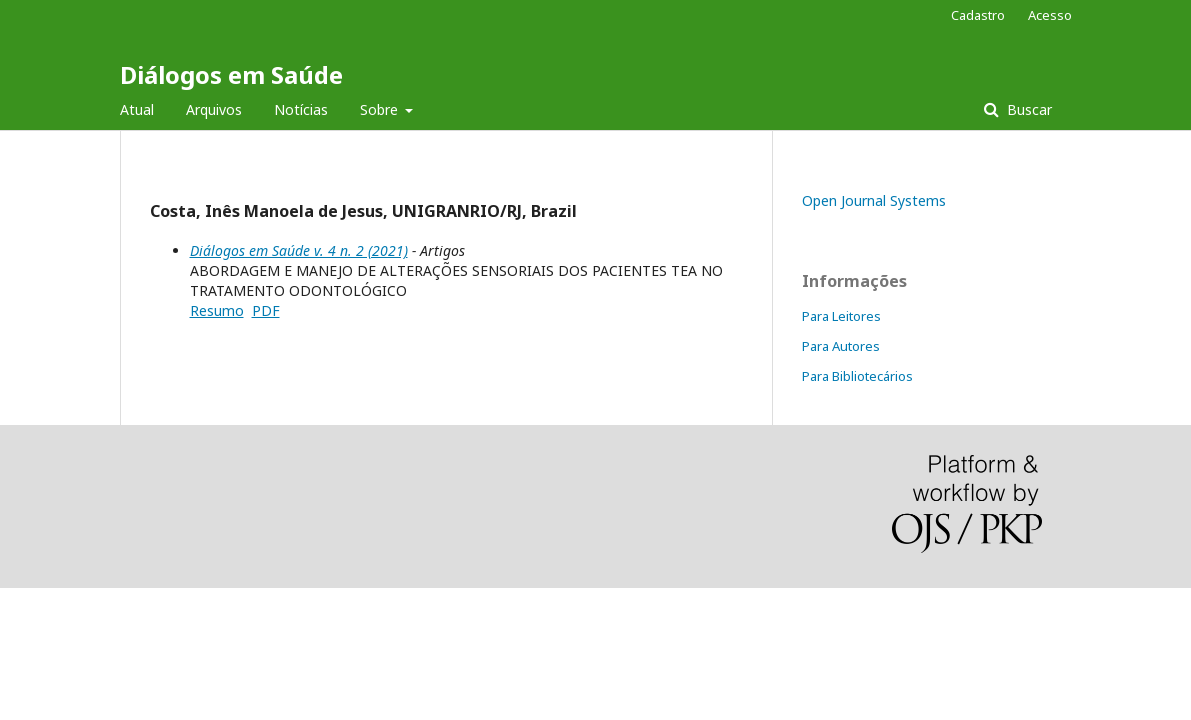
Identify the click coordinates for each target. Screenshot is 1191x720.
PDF (266, 310)
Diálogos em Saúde (231, 74)
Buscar (1027, 109)
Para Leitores (841, 316)
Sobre (381, 109)
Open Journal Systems (874, 200)
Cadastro (978, 15)
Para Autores (841, 346)
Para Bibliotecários (857, 376)
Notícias (301, 109)
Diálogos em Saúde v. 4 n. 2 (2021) (299, 250)
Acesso (1050, 15)
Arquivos (214, 109)
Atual (137, 109)
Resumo (217, 310)
